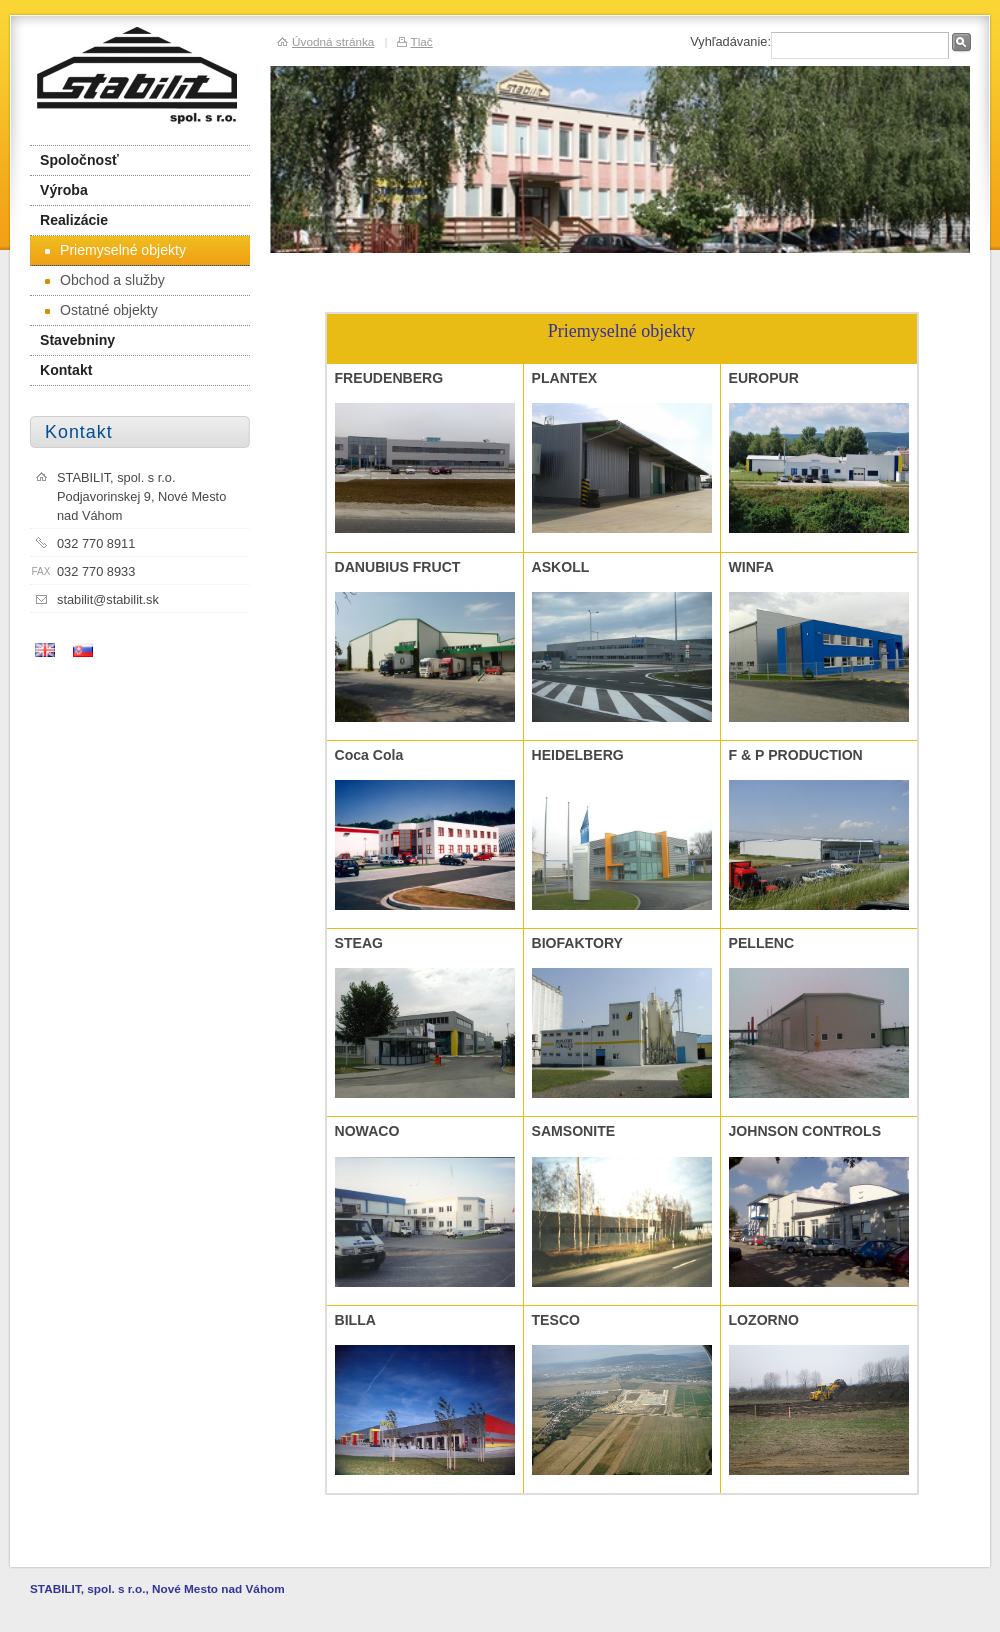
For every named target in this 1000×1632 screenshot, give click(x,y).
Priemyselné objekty (115, 250)
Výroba (64, 190)
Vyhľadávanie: (730, 41)
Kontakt (66, 370)
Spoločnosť (79, 160)
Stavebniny (77, 340)
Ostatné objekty (101, 310)
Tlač (421, 41)
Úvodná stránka (333, 41)
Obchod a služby (105, 280)
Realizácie (74, 220)
